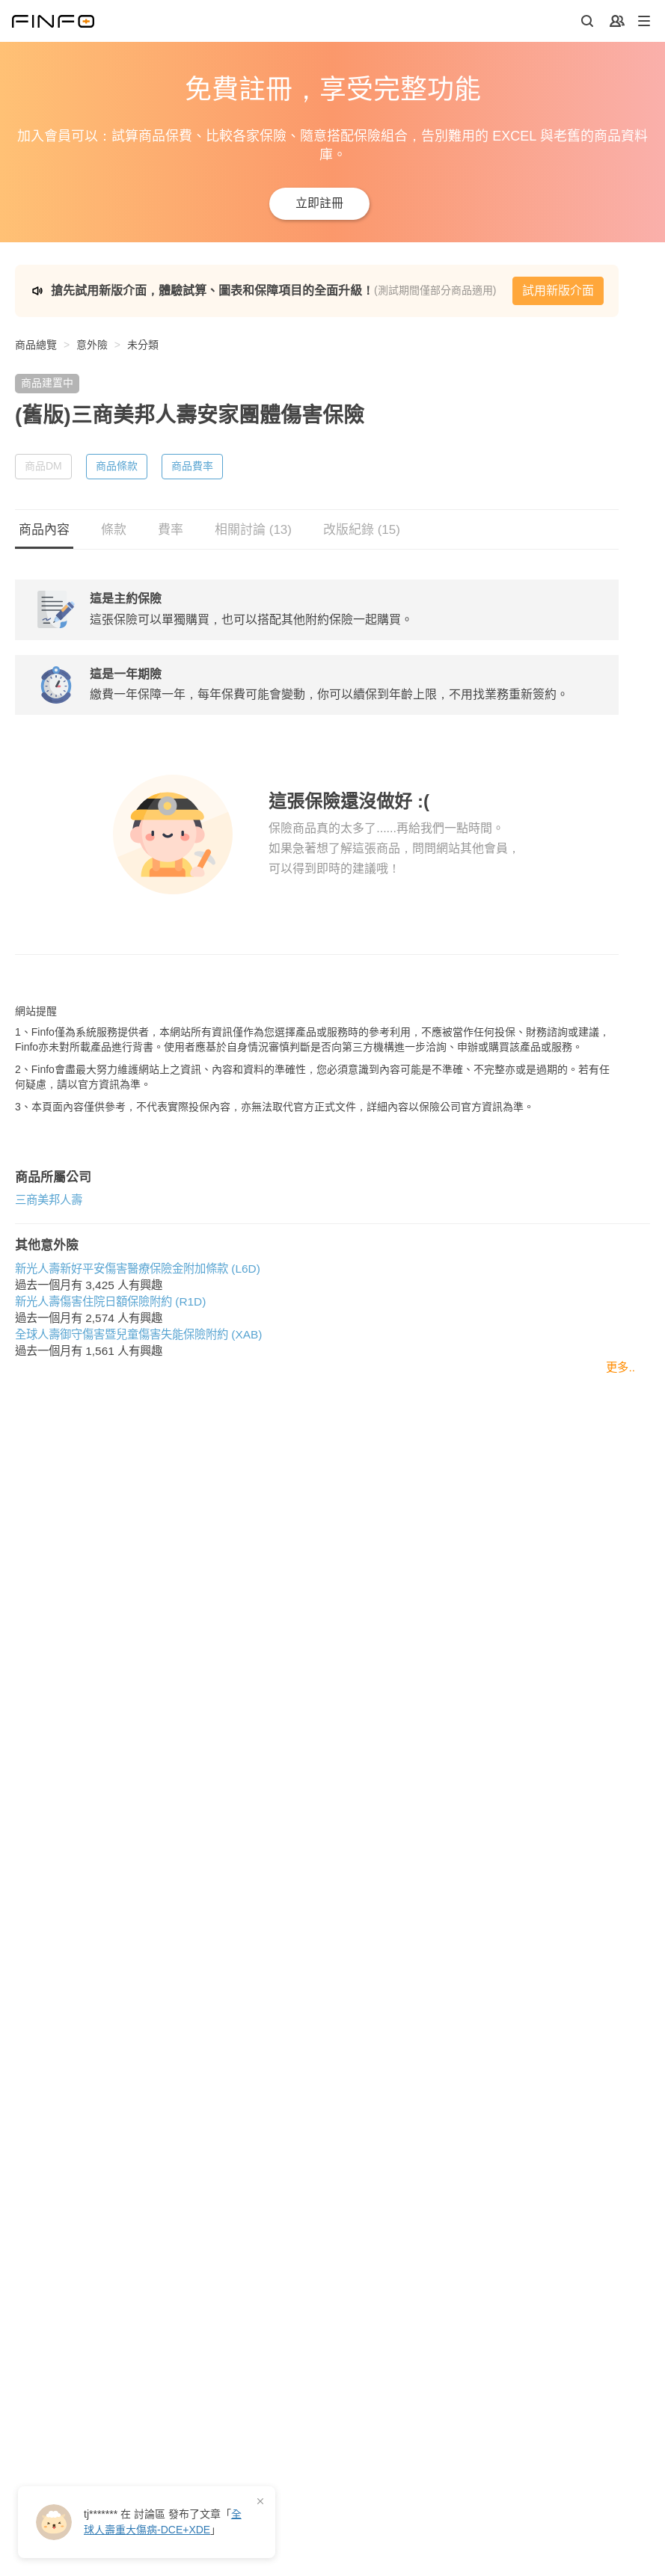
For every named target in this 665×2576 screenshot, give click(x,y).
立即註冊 (319, 203)
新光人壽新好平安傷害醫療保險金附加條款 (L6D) (137, 1403)
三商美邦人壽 (48, 1334)
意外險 (92, 345)
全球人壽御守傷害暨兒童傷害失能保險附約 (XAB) (138, 1469)
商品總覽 (36, 345)
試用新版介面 (558, 290)
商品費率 (192, 466)
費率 (170, 530)
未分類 (143, 345)
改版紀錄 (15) (361, 530)
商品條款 (117, 466)
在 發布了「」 (163, 2522)
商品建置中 (47, 383)
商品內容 (44, 530)
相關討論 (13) (253, 530)
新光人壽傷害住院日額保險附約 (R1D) (110, 1436)
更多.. (620, 1502)
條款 (113, 530)
